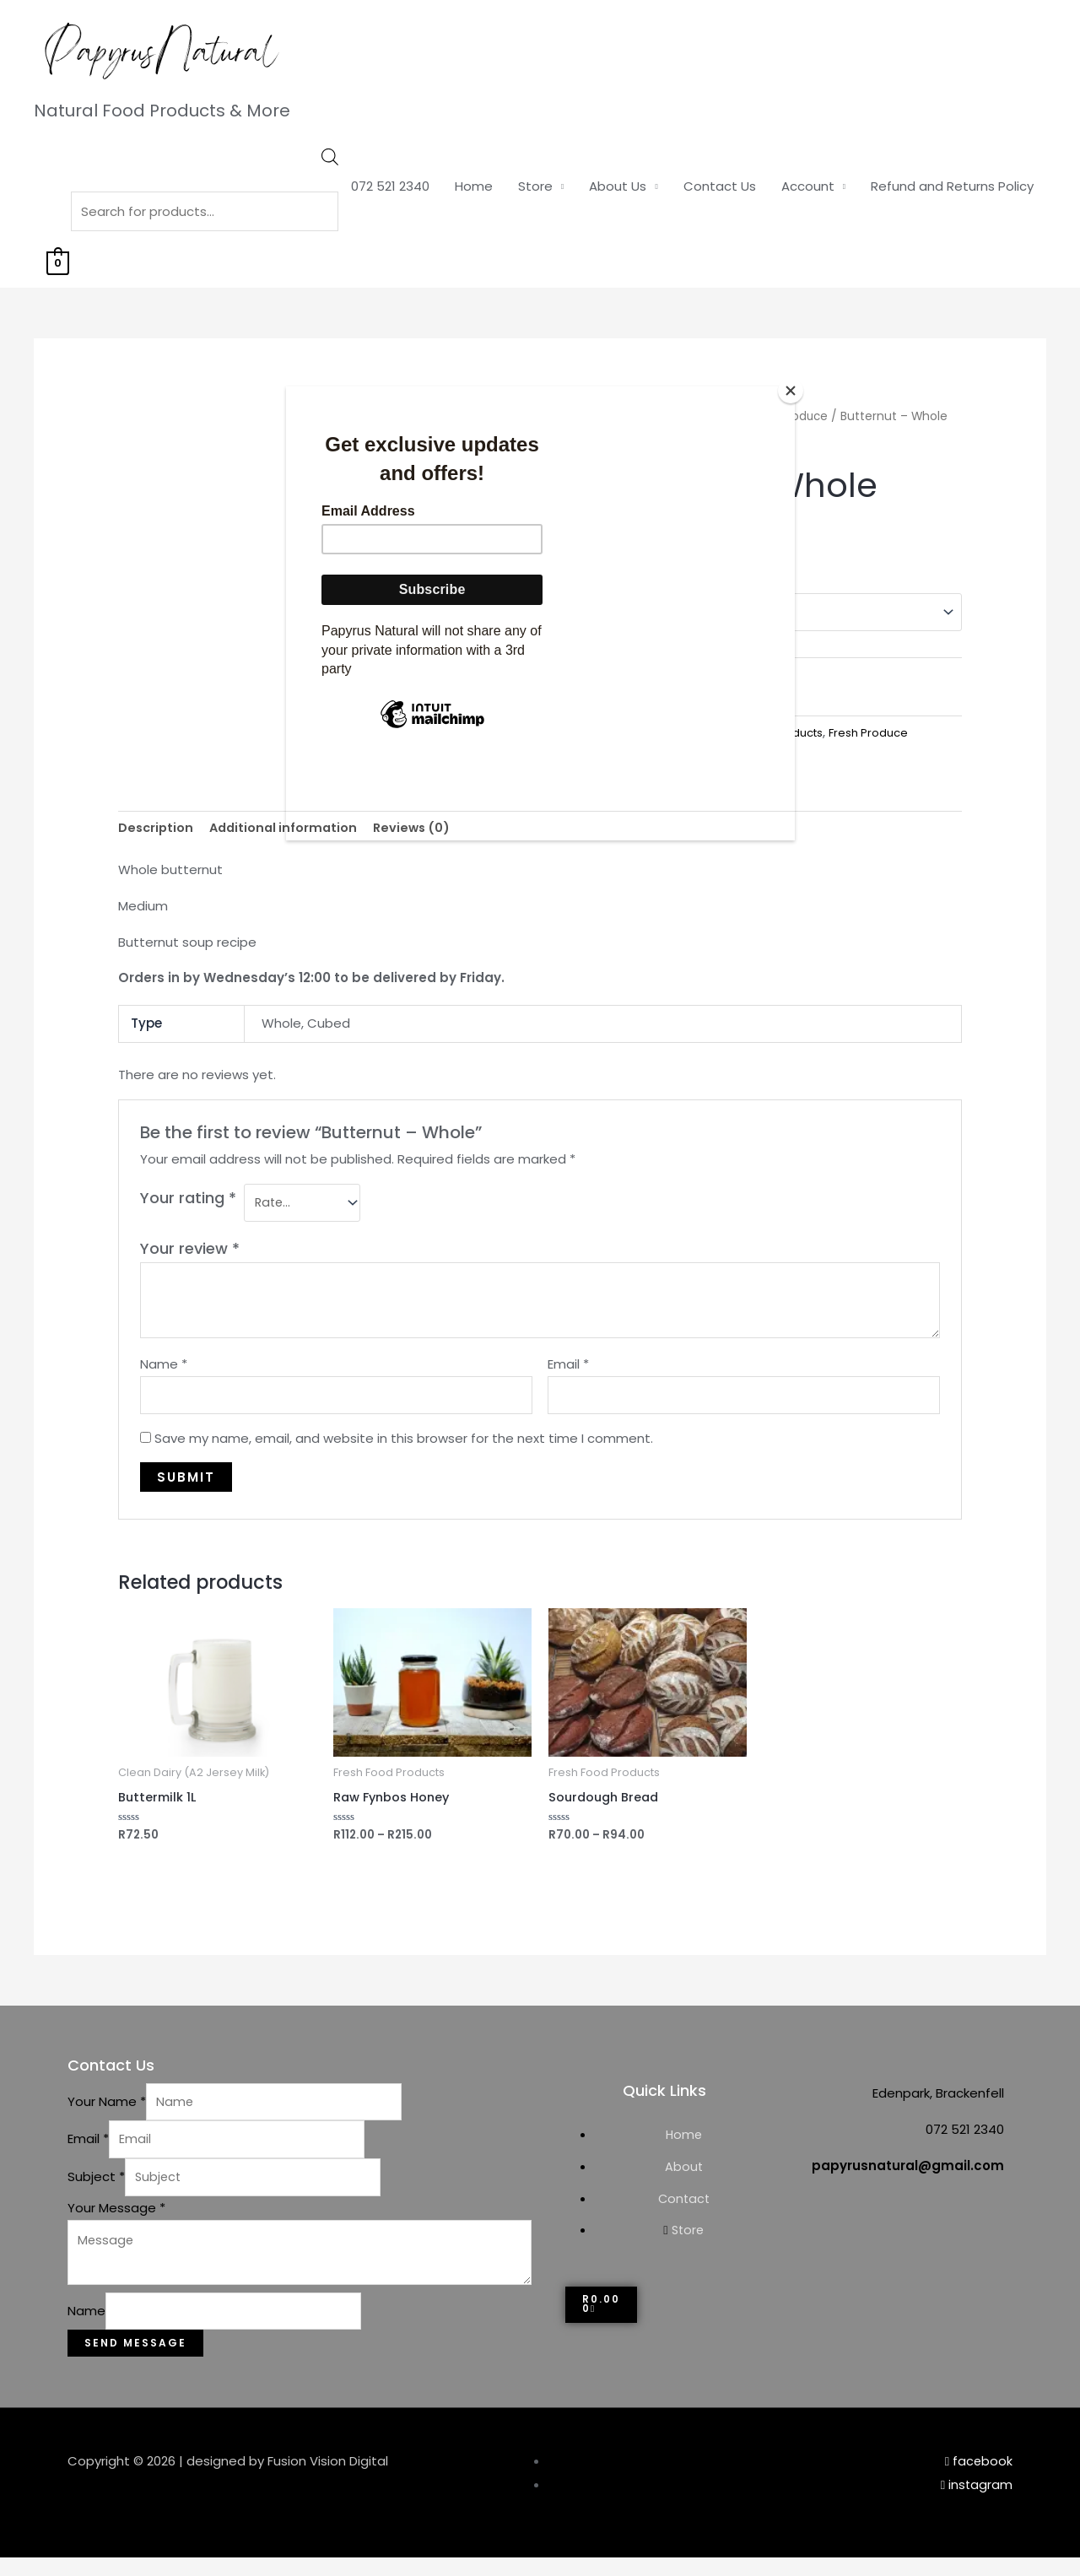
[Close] (790, 390)
